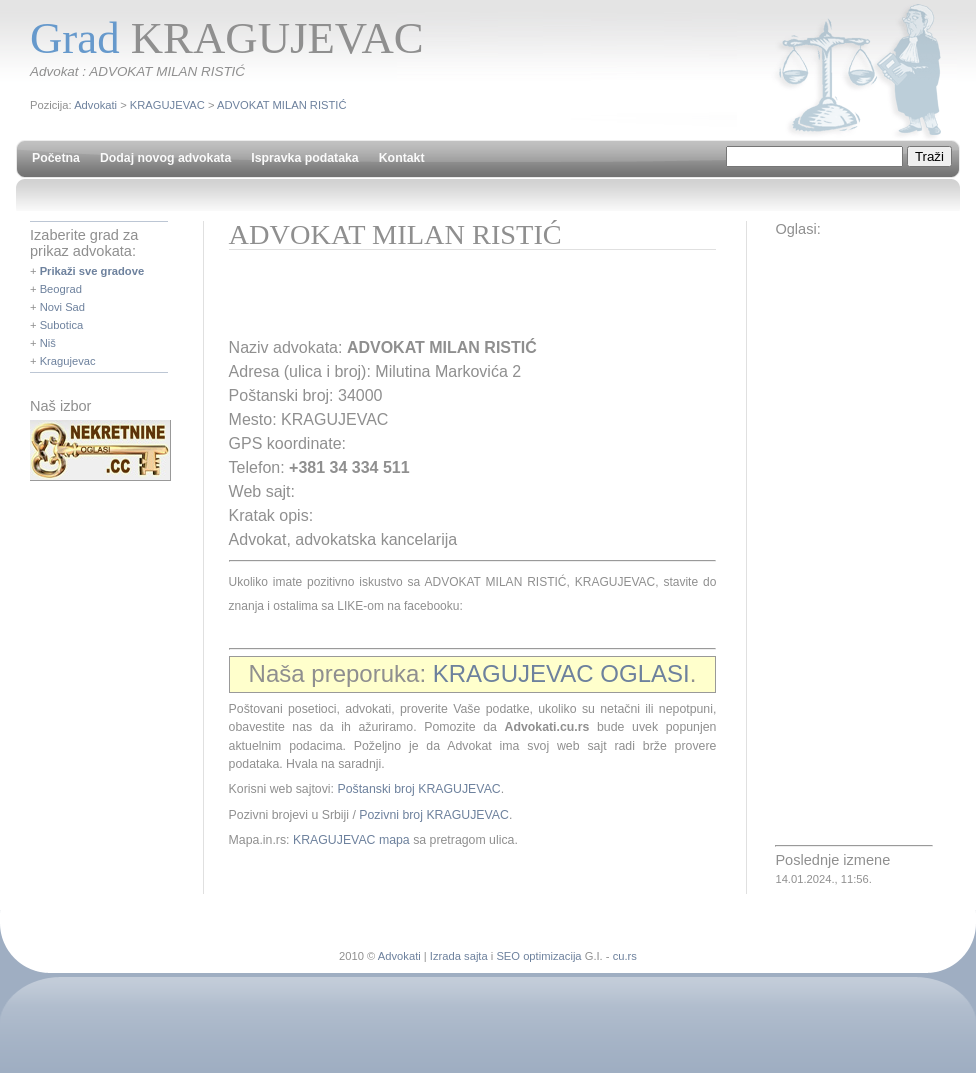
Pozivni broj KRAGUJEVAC (434, 815)
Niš (48, 343)
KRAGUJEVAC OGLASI (561, 673)
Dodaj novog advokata (165, 158)
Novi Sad (62, 307)
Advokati (95, 105)
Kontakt (402, 158)
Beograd (61, 289)
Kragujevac (68, 361)
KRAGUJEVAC (167, 105)
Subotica (62, 325)
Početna (56, 158)
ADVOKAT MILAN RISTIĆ (282, 105)
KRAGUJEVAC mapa (351, 840)
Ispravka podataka (304, 158)
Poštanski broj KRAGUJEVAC (418, 789)
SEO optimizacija (538, 956)
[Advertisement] (463, 300)
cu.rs (625, 956)
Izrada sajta (459, 956)
